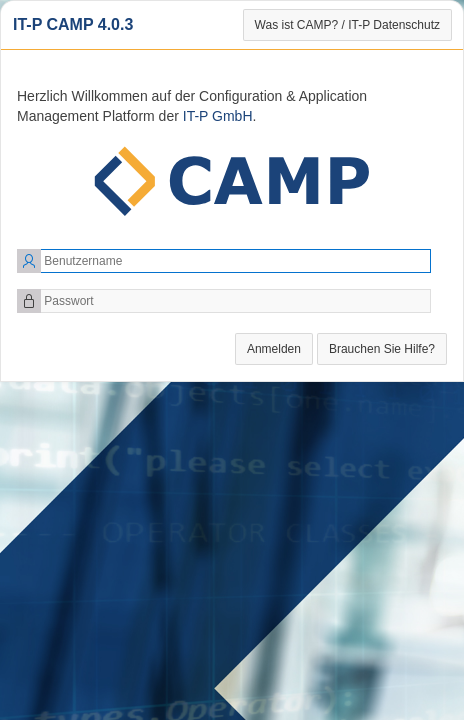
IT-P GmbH (218, 116)
